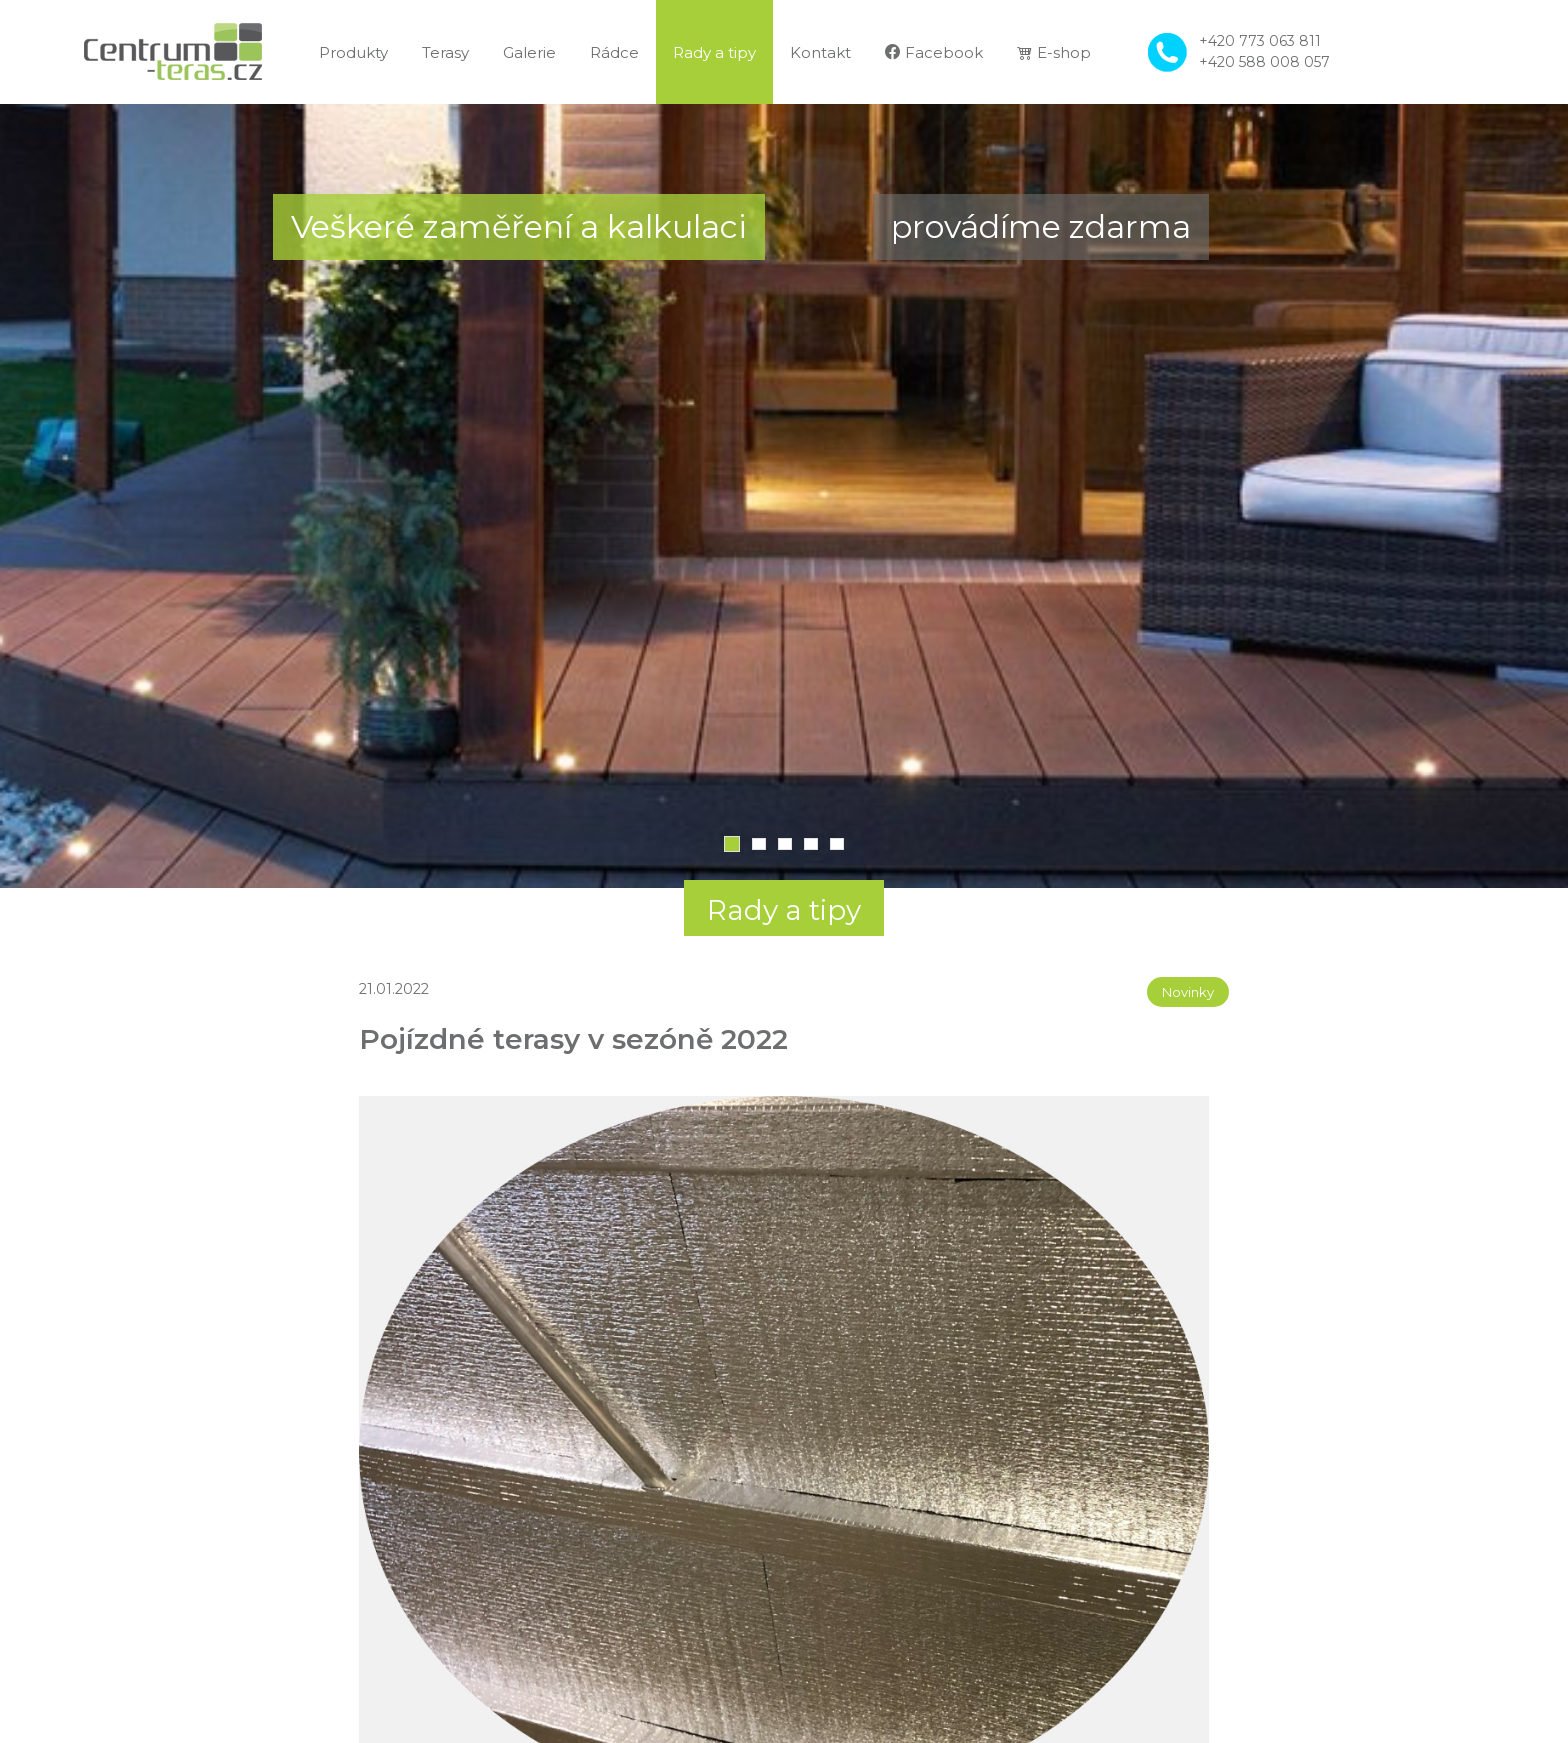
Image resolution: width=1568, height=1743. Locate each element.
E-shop (1054, 52)
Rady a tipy (714, 52)
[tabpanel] (784, 496)
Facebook (934, 52)
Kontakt (820, 52)
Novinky (1188, 992)
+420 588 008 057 (1264, 62)
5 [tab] (837, 844)
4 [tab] (811, 844)
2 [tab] (759, 844)
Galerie (529, 52)
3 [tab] (785, 844)
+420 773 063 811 (1260, 41)
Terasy (445, 52)
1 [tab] (732, 844)
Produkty (353, 52)
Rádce (614, 52)
